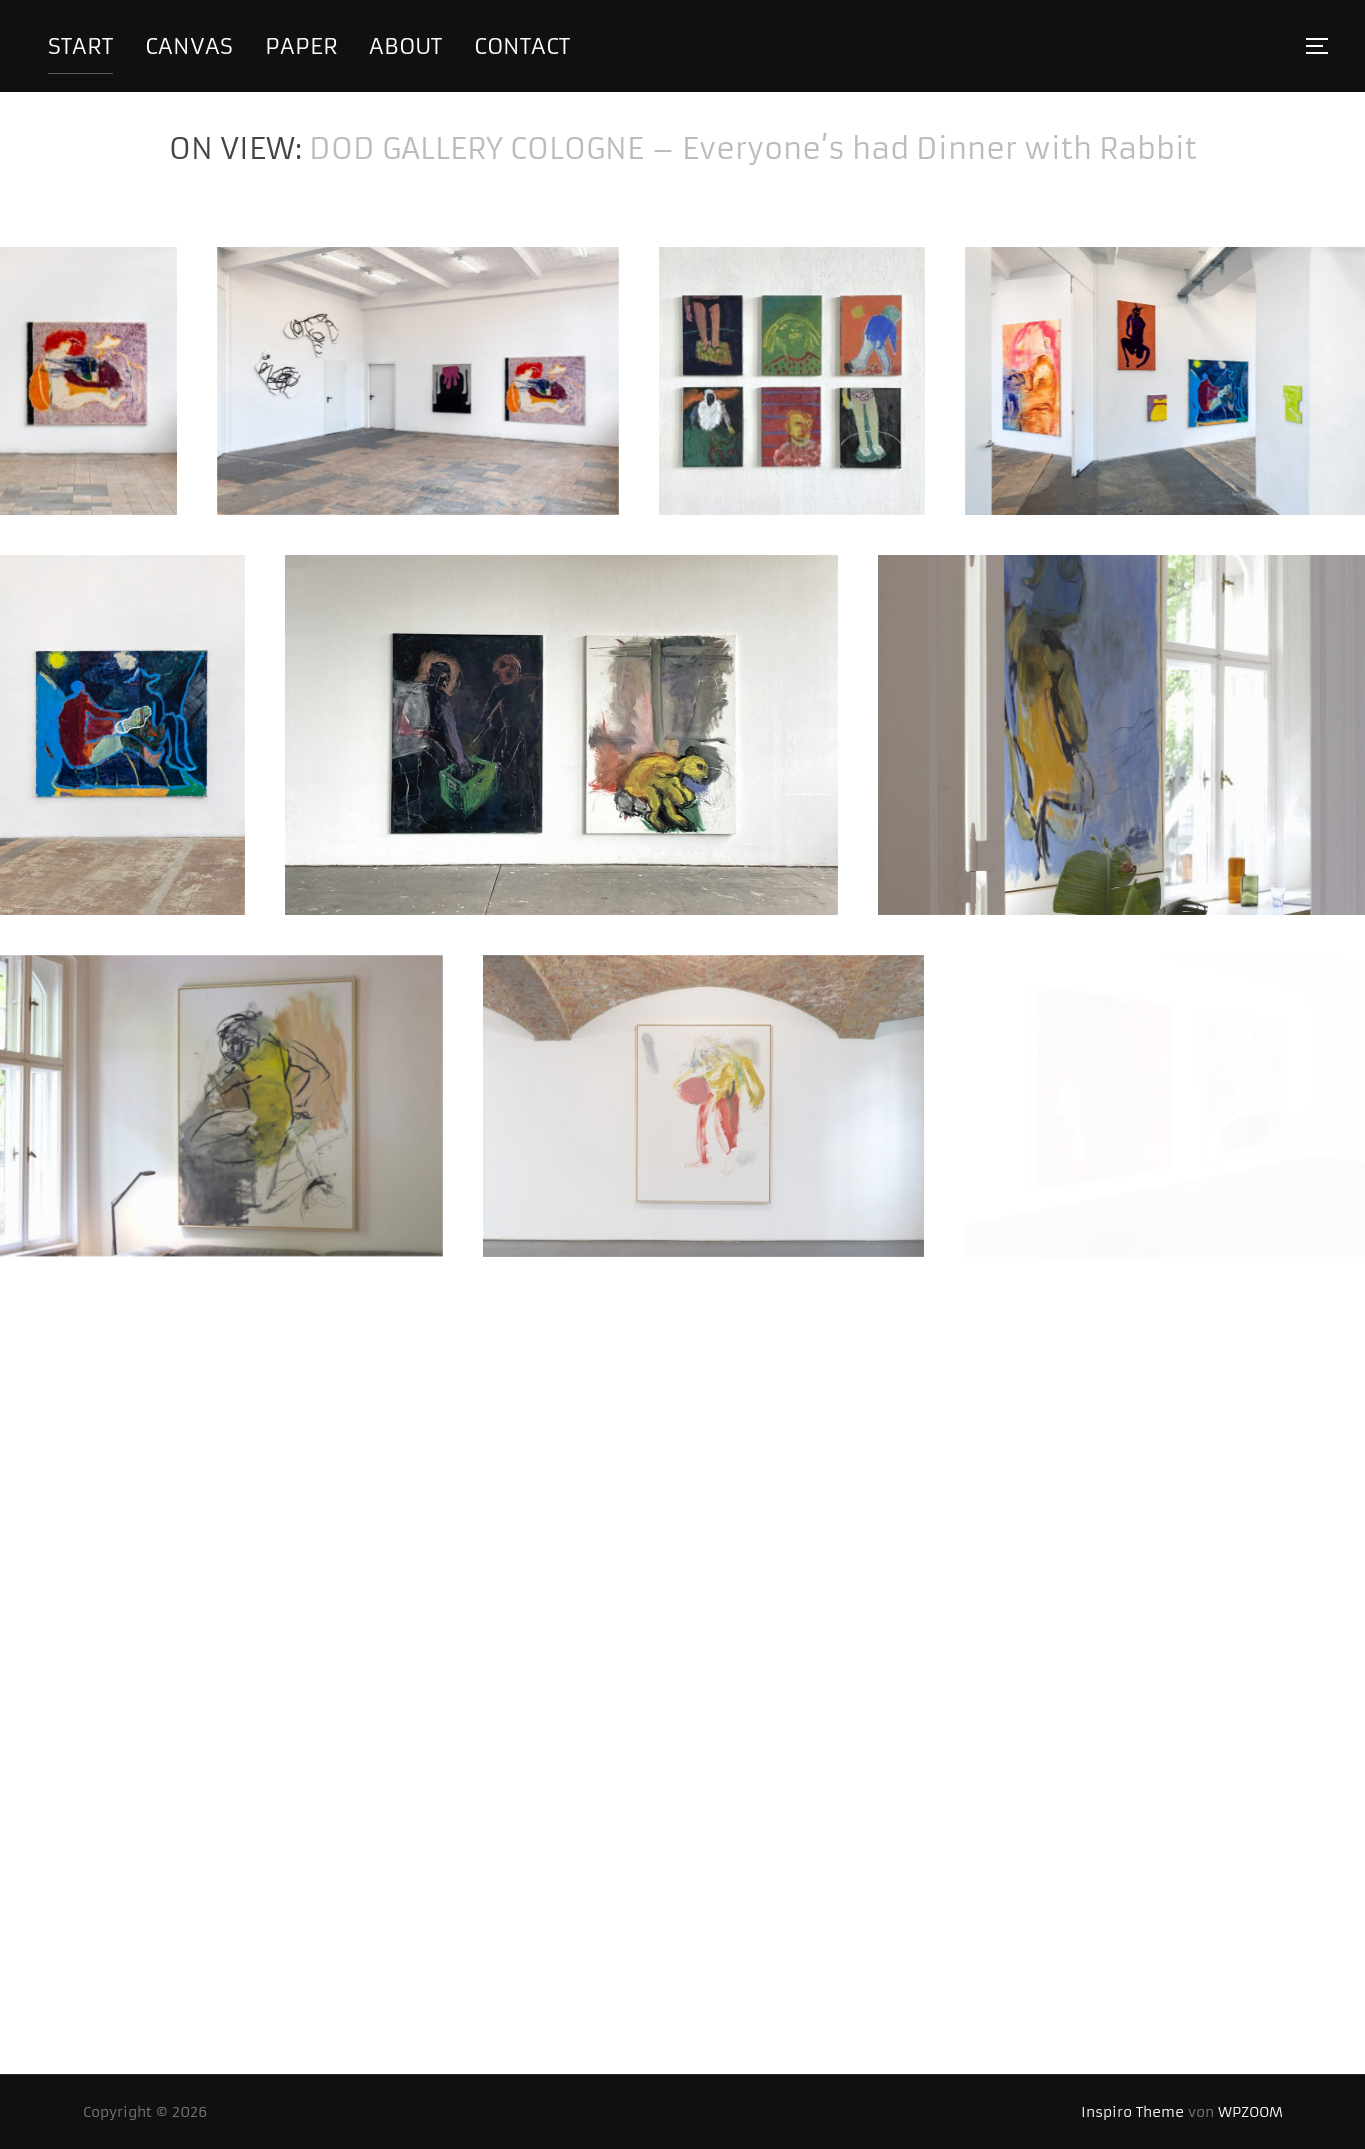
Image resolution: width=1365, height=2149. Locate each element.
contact (522, 46)
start (80, 46)
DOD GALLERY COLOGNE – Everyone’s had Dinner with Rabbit (753, 149)
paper (301, 46)
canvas (189, 46)
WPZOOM (1250, 2112)
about (405, 46)
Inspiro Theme (1132, 2112)
